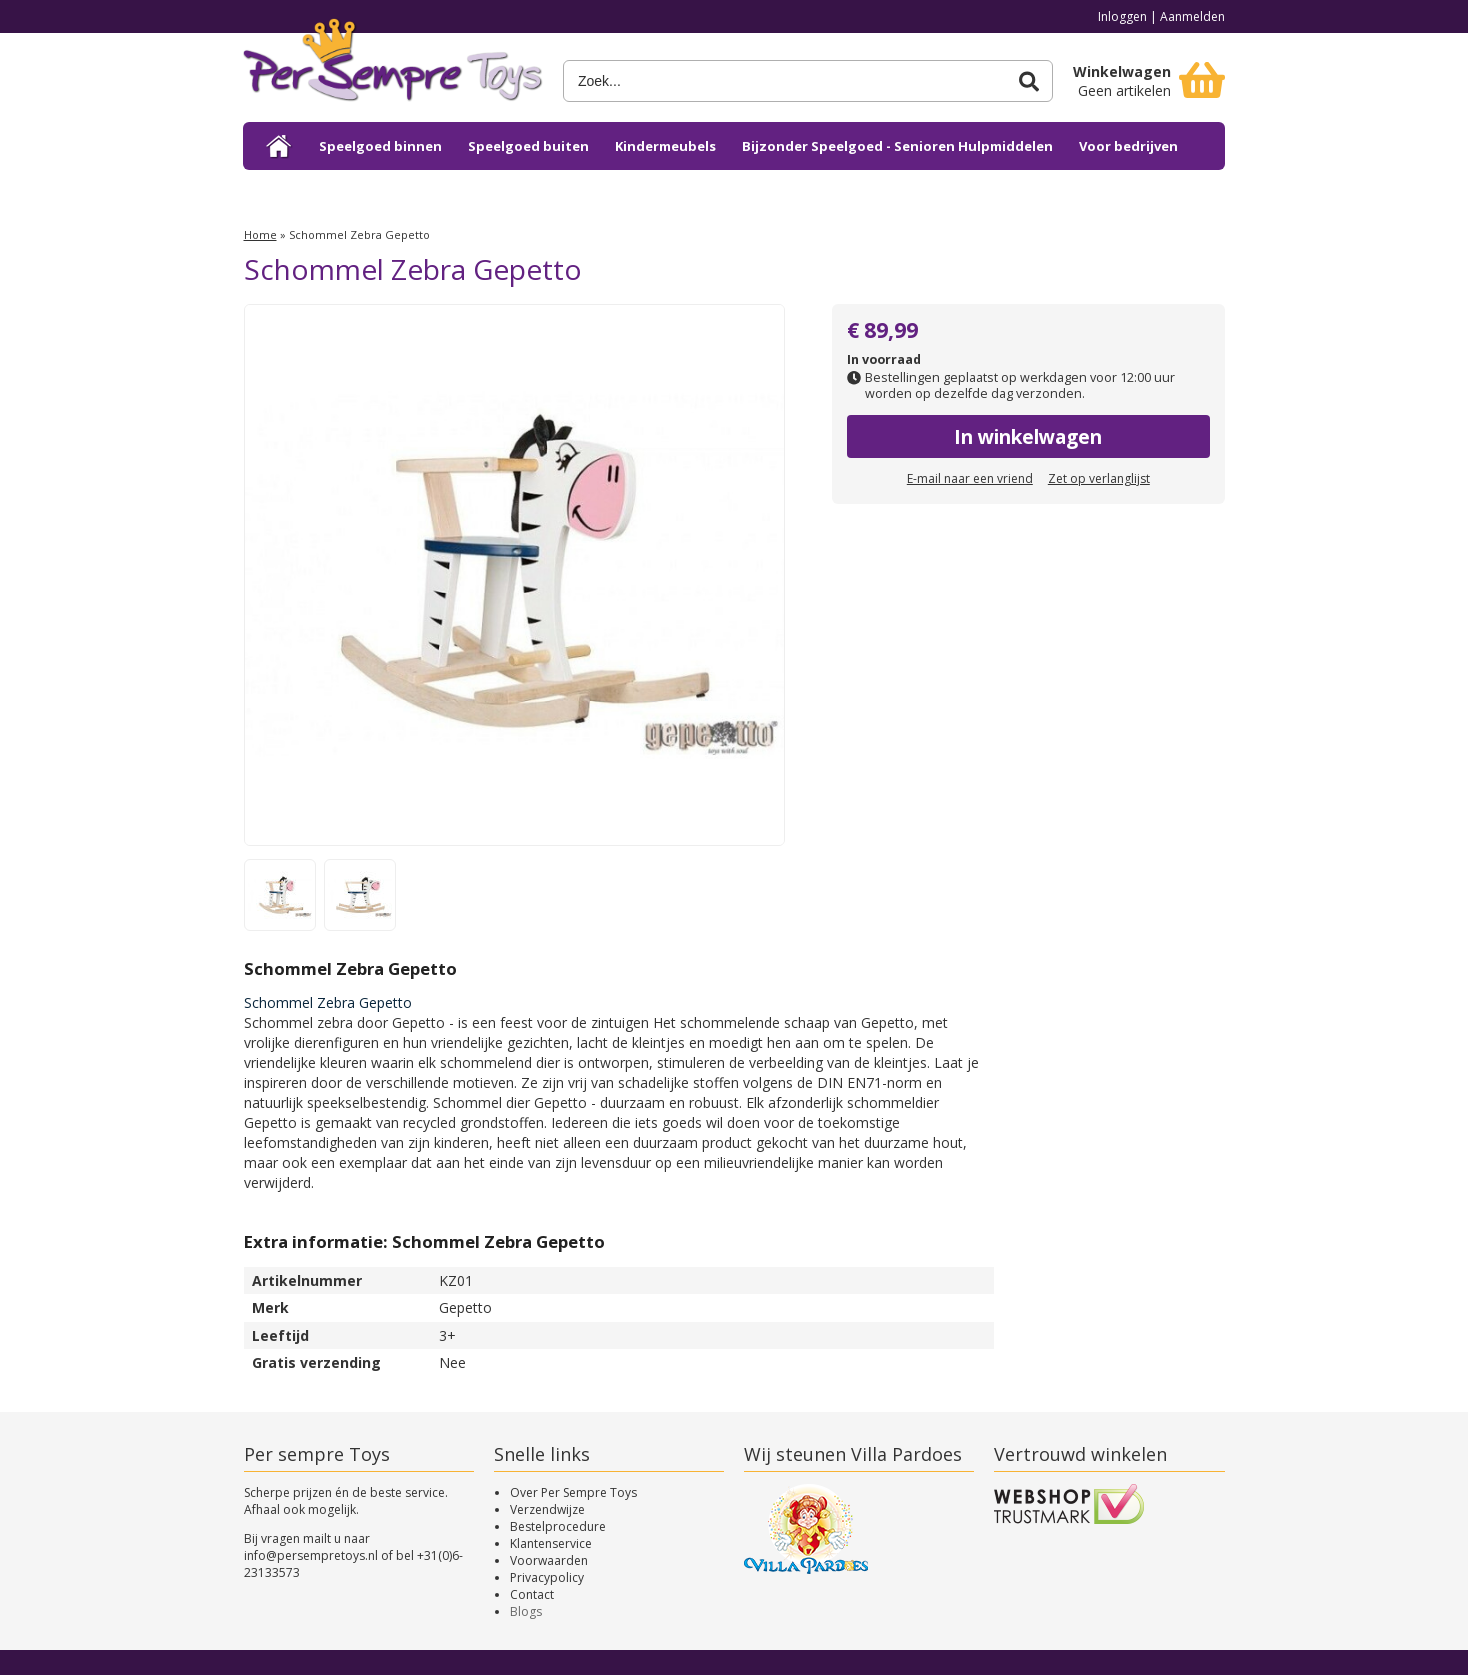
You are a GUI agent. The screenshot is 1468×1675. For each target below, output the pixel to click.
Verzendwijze (547, 1509)
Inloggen (1122, 16)
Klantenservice (551, 1543)
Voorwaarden (549, 1560)
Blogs (526, 1611)
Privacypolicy (547, 1577)
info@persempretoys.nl (311, 1555)
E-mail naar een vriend (970, 478)
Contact (532, 1594)
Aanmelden (1192, 16)
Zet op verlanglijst (1099, 478)
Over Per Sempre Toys (573, 1492)
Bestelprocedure (558, 1526)
